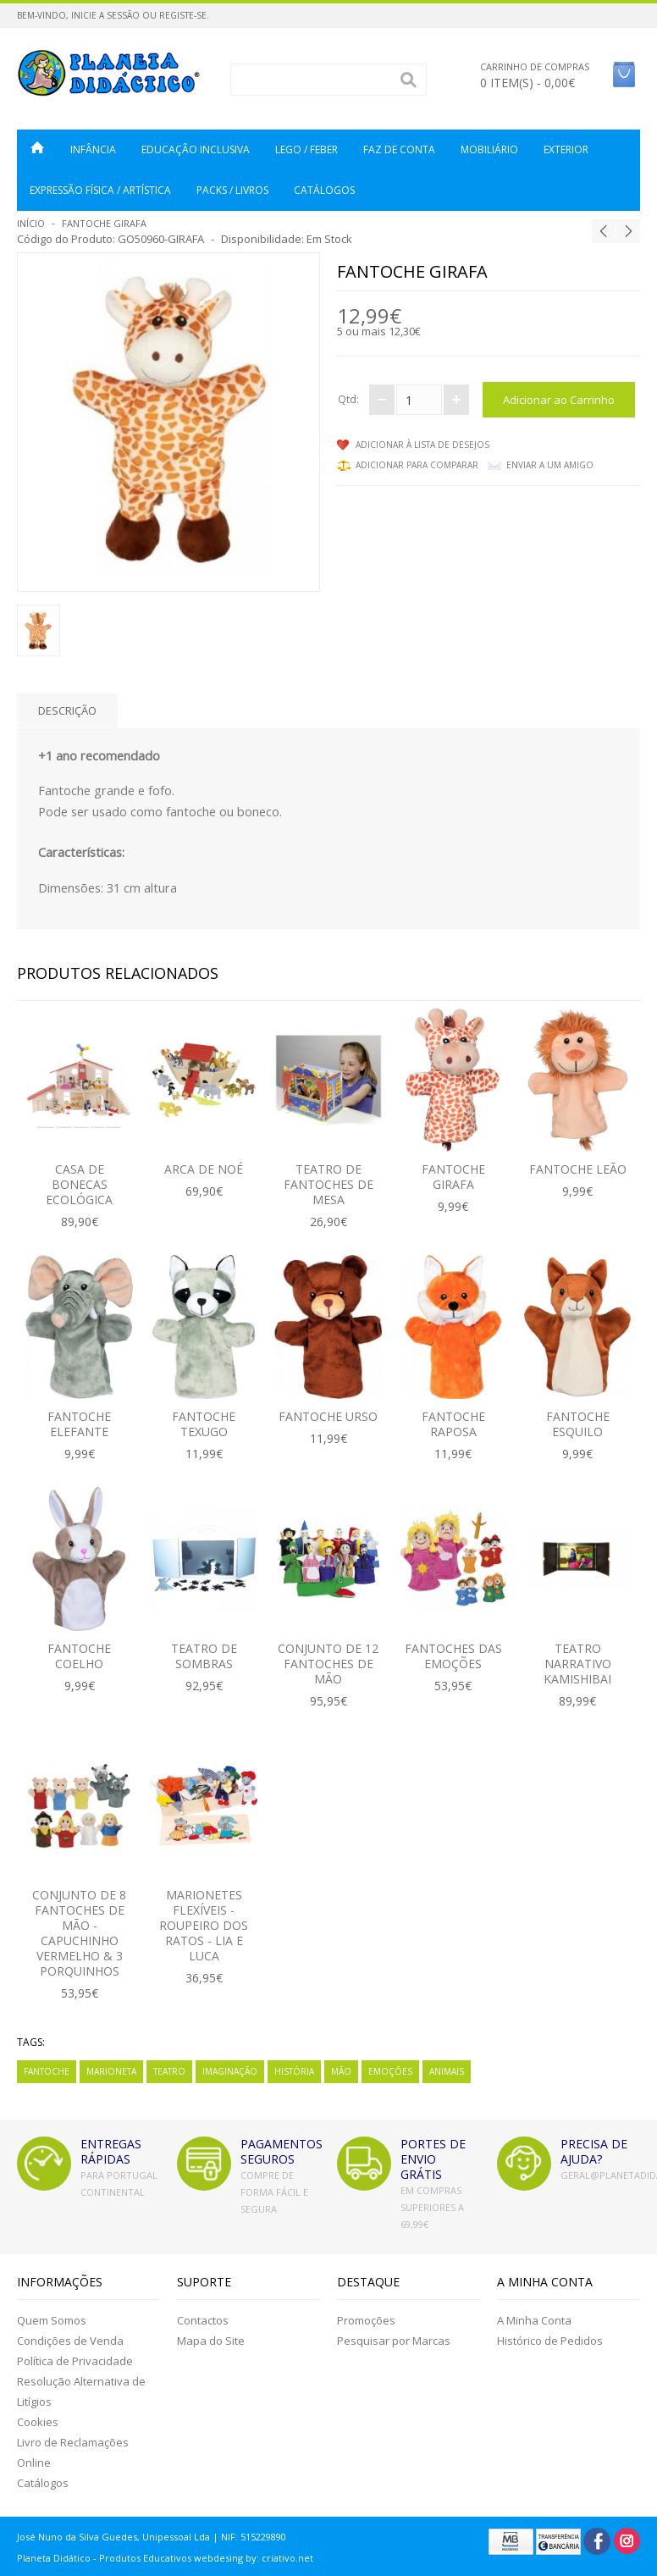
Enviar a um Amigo (550, 465)
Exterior (566, 149)
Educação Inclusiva (195, 149)
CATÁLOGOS (324, 190)
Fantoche (46, 2071)
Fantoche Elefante (79, 1424)
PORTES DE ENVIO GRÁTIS (433, 2159)
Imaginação (229, 2071)
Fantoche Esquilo (578, 1424)
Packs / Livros (232, 190)
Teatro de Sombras (204, 1656)
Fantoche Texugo (203, 1424)
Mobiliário (489, 149)
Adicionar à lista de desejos (422, 445)
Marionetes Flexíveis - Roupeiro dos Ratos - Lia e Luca (203, 1925)
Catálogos (43, 2482)
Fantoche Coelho (79, 1656)
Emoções (390, 2071)
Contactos (203, 2320)
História (294, 2071)
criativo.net (287, 2557)
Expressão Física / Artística (100, 190)
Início (31, 223)
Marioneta (111, 2071)
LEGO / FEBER (306, 149)
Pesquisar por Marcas (393, 2340)
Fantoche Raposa (453, 1424)
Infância (93, 149)
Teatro (169, 2071)
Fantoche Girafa (104, 223)
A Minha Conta (534, 2320)
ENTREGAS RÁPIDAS (110, 2151)
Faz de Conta (399, 149)
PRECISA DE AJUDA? (593, 2151)
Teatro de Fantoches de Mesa (328, 1184)
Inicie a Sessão (105, 15)
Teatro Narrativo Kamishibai (577, 1663)
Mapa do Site (211, 2340)
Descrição (67, 710)
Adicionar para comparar (417, 465)
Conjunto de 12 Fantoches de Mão (328, 1663)
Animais (446, 2071)
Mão (341, 2071)
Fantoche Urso (328, 1416)
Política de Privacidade (75, 2361)
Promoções (366, 2320)
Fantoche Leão (578, 1169)
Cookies (37, 2422)
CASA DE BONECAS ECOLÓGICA (79, 1184)
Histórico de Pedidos (550, 2340)
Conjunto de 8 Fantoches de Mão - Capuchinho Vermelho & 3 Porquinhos (79, 1933)
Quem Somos (51, 2320)
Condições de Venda (70, 2340)
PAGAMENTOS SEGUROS (281, 2151)
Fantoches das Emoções (453, 1656)
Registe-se (183, 15)
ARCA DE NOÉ (203, 1169)
